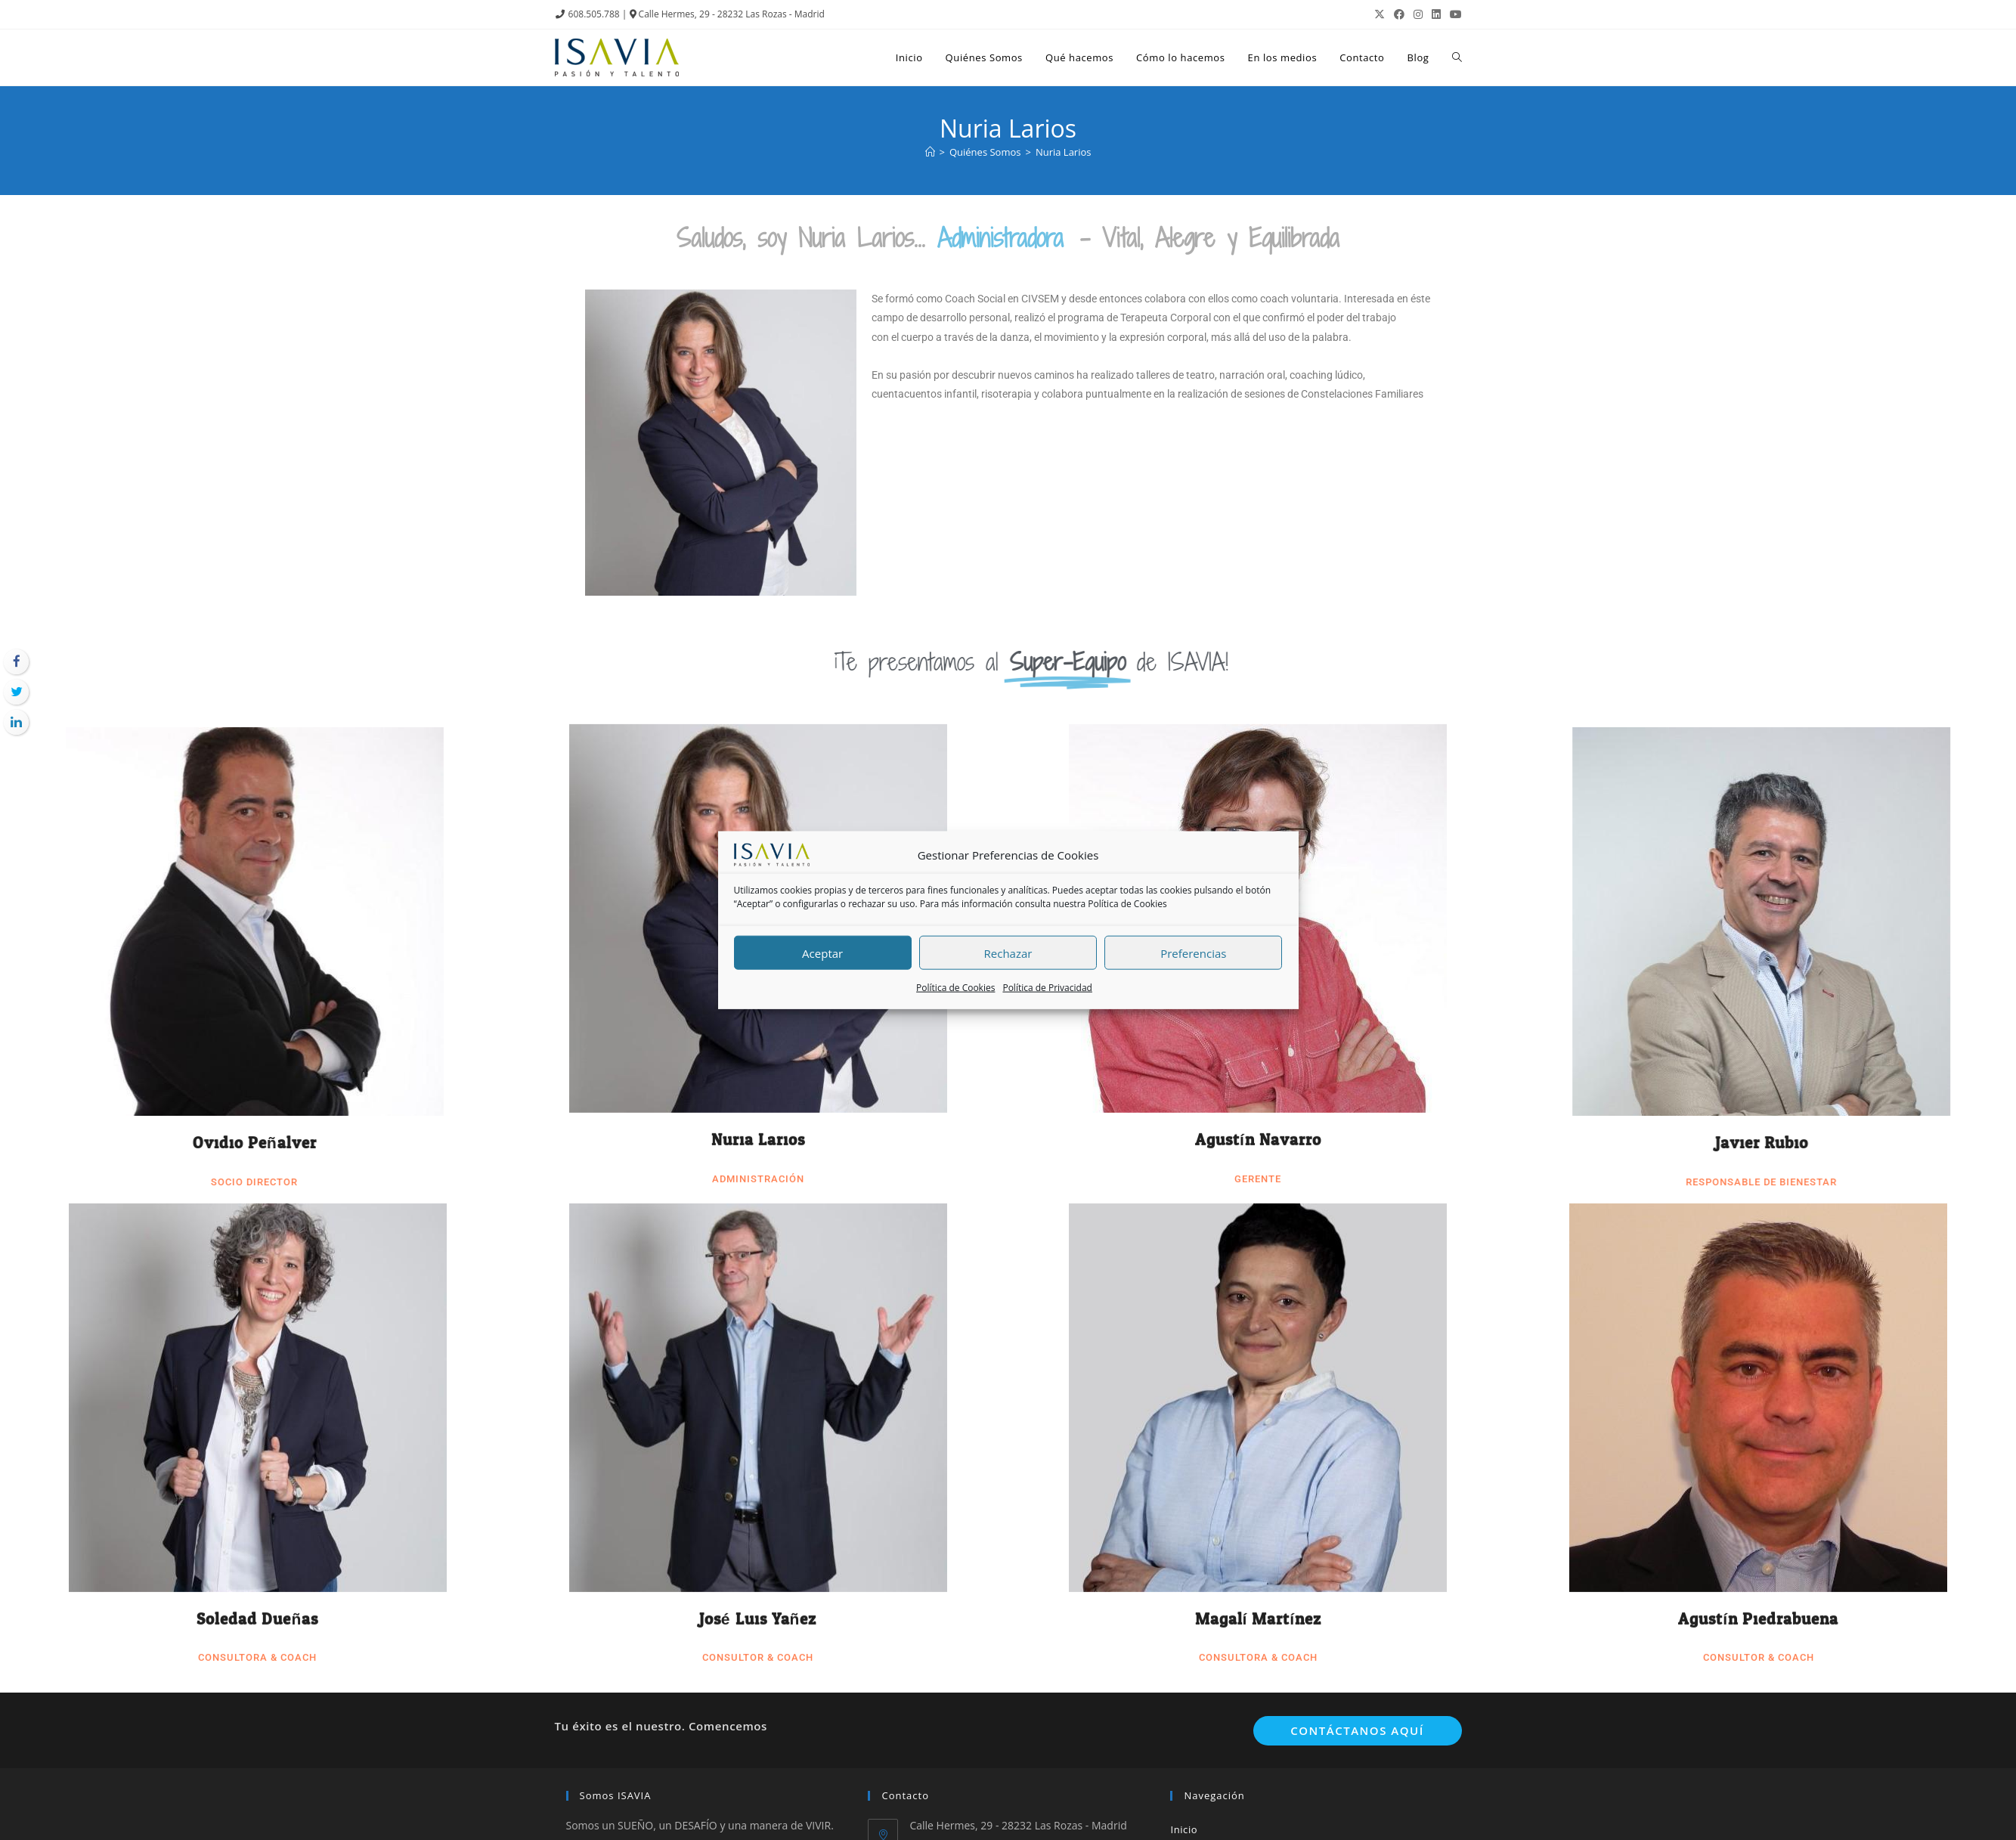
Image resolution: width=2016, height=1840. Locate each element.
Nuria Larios (758, 570)
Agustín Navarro (1258, 570)
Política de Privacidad (1047, 987)
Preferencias (1193, 953)
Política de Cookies (1127, 903)
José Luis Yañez (758, 1048)
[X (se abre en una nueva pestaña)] (1379, 14)
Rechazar (1008, 953)
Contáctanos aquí (1357, 1730)
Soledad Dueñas (257, 1048)
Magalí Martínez (1258, 1048)
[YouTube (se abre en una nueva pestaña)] (1453, 14)
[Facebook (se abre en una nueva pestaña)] (1399, 14)
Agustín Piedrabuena (1758, 1048)
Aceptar (822, 953)
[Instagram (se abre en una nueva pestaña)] (1418, 14)
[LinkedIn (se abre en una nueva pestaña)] (1436, 14)
